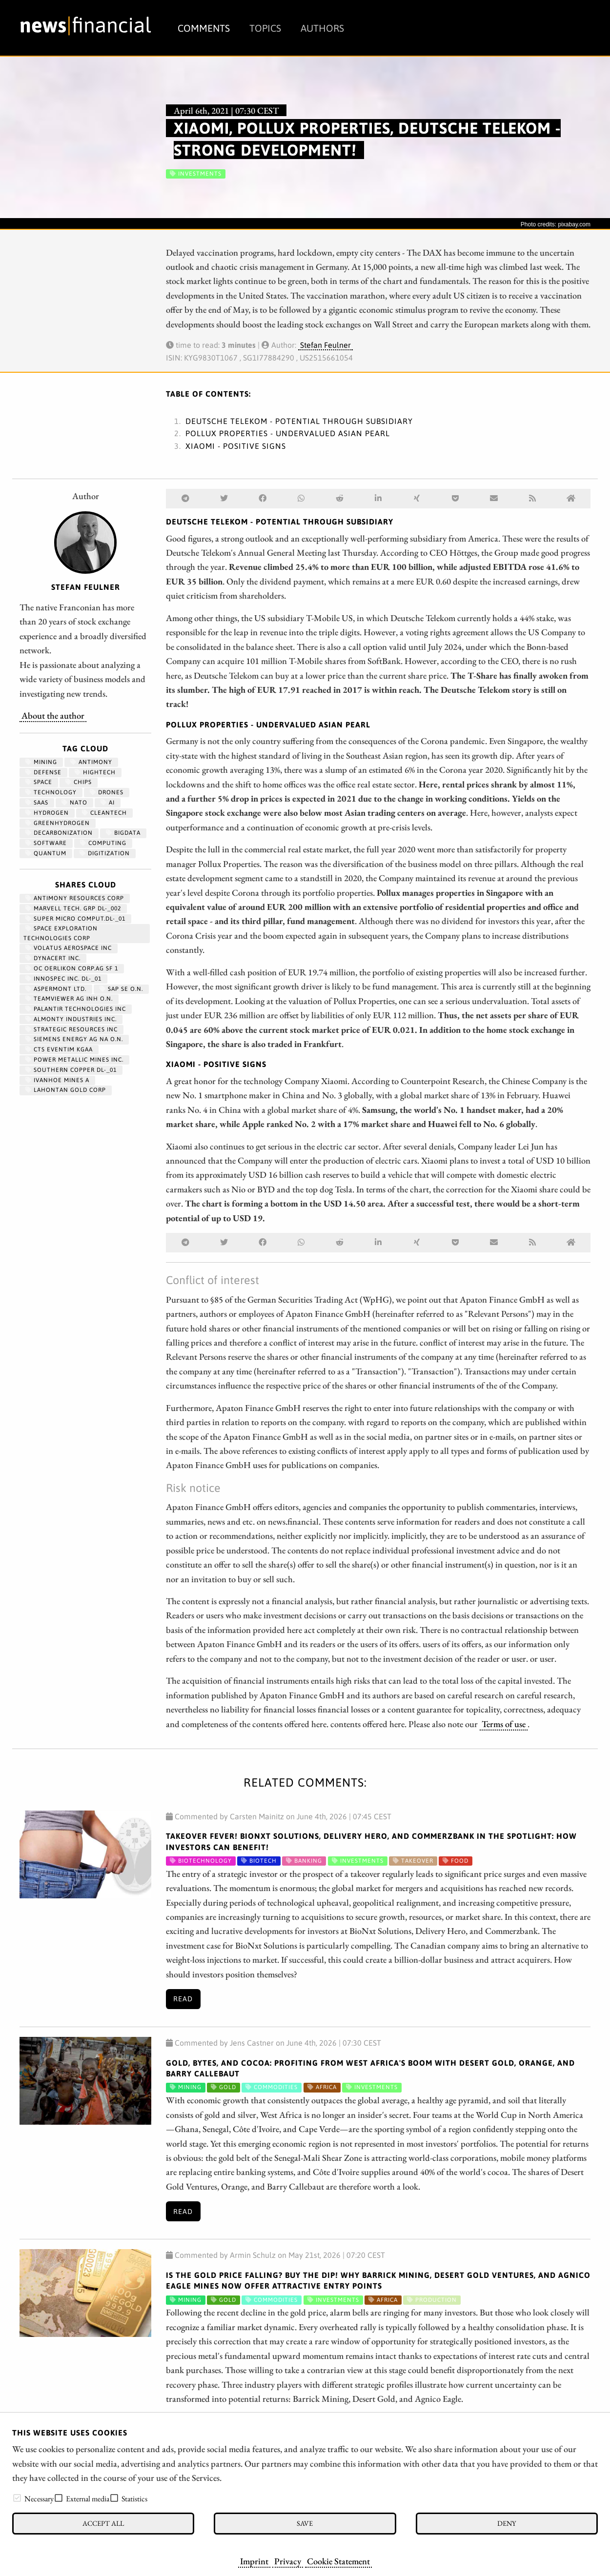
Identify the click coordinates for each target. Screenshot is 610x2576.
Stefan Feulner (325, 345)
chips (78, 782)
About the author (52, 715)
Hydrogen (47, 812)
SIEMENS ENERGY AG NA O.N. (74, 1039)
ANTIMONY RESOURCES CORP (74, 898)
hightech (95, 772)
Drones (106, 792)
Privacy (287, 2561)
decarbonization (59, 832)
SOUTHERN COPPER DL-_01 (71, 1070)
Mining (41, 762)
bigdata (123, 832)
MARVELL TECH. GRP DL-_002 (73, 908)
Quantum (45, 853)
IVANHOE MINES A (57, 1080)
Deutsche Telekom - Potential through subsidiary (299, 421)
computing (103, 843)
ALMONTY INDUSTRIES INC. (71, 1019)
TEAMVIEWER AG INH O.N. (69, 998)
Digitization (105, 853)
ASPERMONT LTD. (55, 989)
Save (305, 2523)
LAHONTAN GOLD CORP (65, 1090)
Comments (204, 28)
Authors (322, 28)
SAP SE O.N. (121, 989)
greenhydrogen (57, 823)
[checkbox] (17, 2498)
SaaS (36, 802)
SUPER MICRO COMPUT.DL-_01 (75, 918)
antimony (91, 762)
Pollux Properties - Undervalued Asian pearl (287, 433)
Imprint (254, 2561)
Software (46, 843)
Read (183, 1999)
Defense (43, 772)
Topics (265, 28)
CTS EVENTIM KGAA (59, 1049)
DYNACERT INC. (53, 958)
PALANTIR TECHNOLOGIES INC (75, 1009)
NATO (74, 802)
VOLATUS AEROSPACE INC (68, 948)
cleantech (104, 812)
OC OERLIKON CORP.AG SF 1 (71, 968)
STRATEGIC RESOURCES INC (71, 1029)
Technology (51, 792)
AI (108, 802)
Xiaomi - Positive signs (235, 446)
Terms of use (504, 1724)
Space (38, 782)
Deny (506, 2523)
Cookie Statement (338, 2561)
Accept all (103, 2523)
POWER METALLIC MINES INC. (74, 1059)
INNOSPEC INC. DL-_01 (63, 978)
